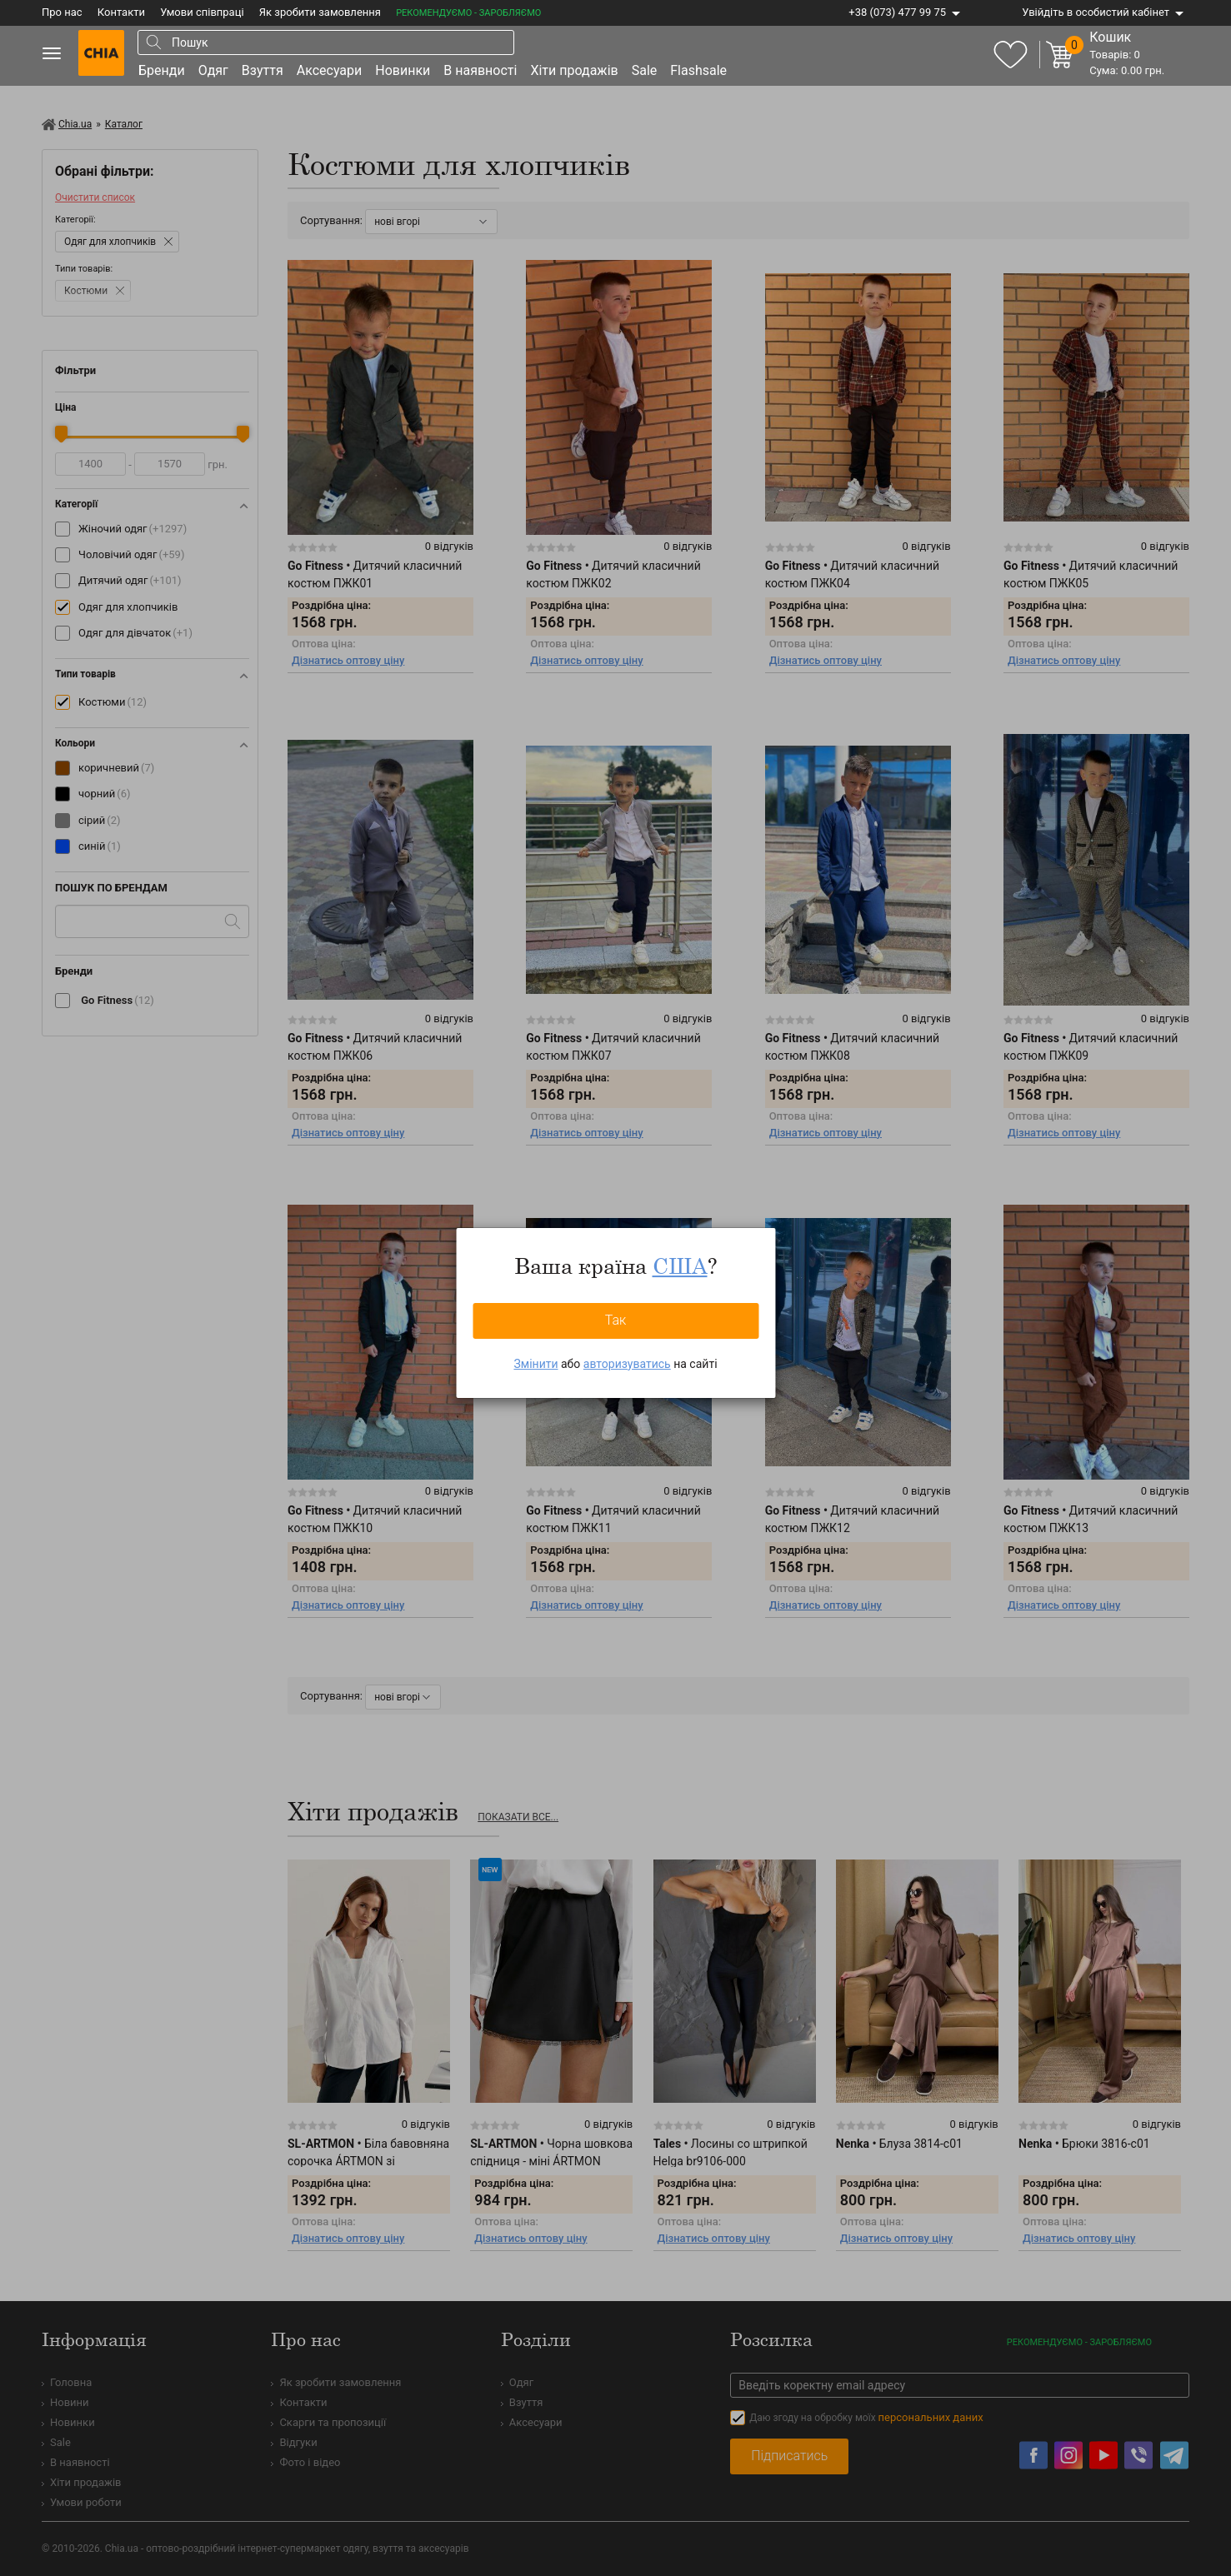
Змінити (535, 1363)
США (680, 1265)
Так (616, 1320)
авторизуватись (627, 1363)
